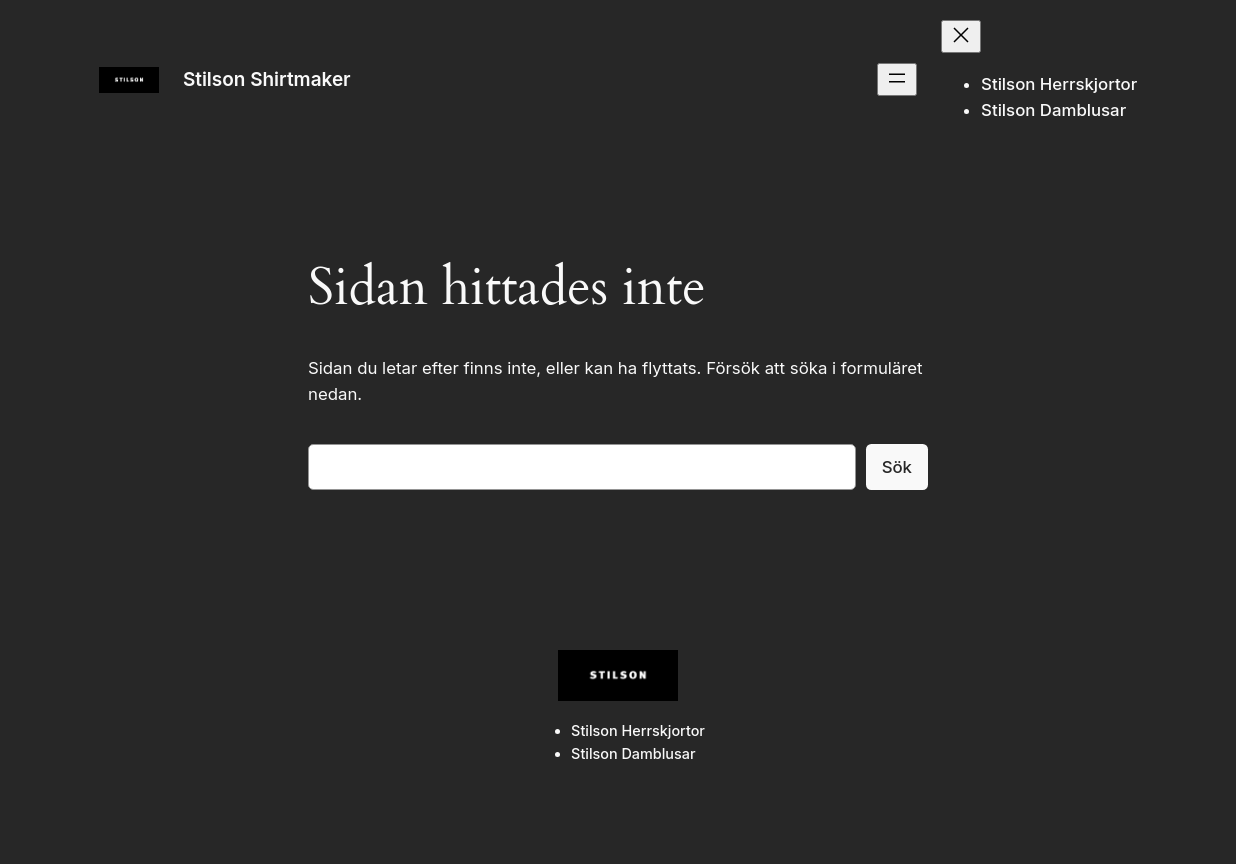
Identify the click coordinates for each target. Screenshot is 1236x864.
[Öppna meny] (897, 79)
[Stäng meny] (961, 36)
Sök (897, 467)
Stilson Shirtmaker (267, 79)
